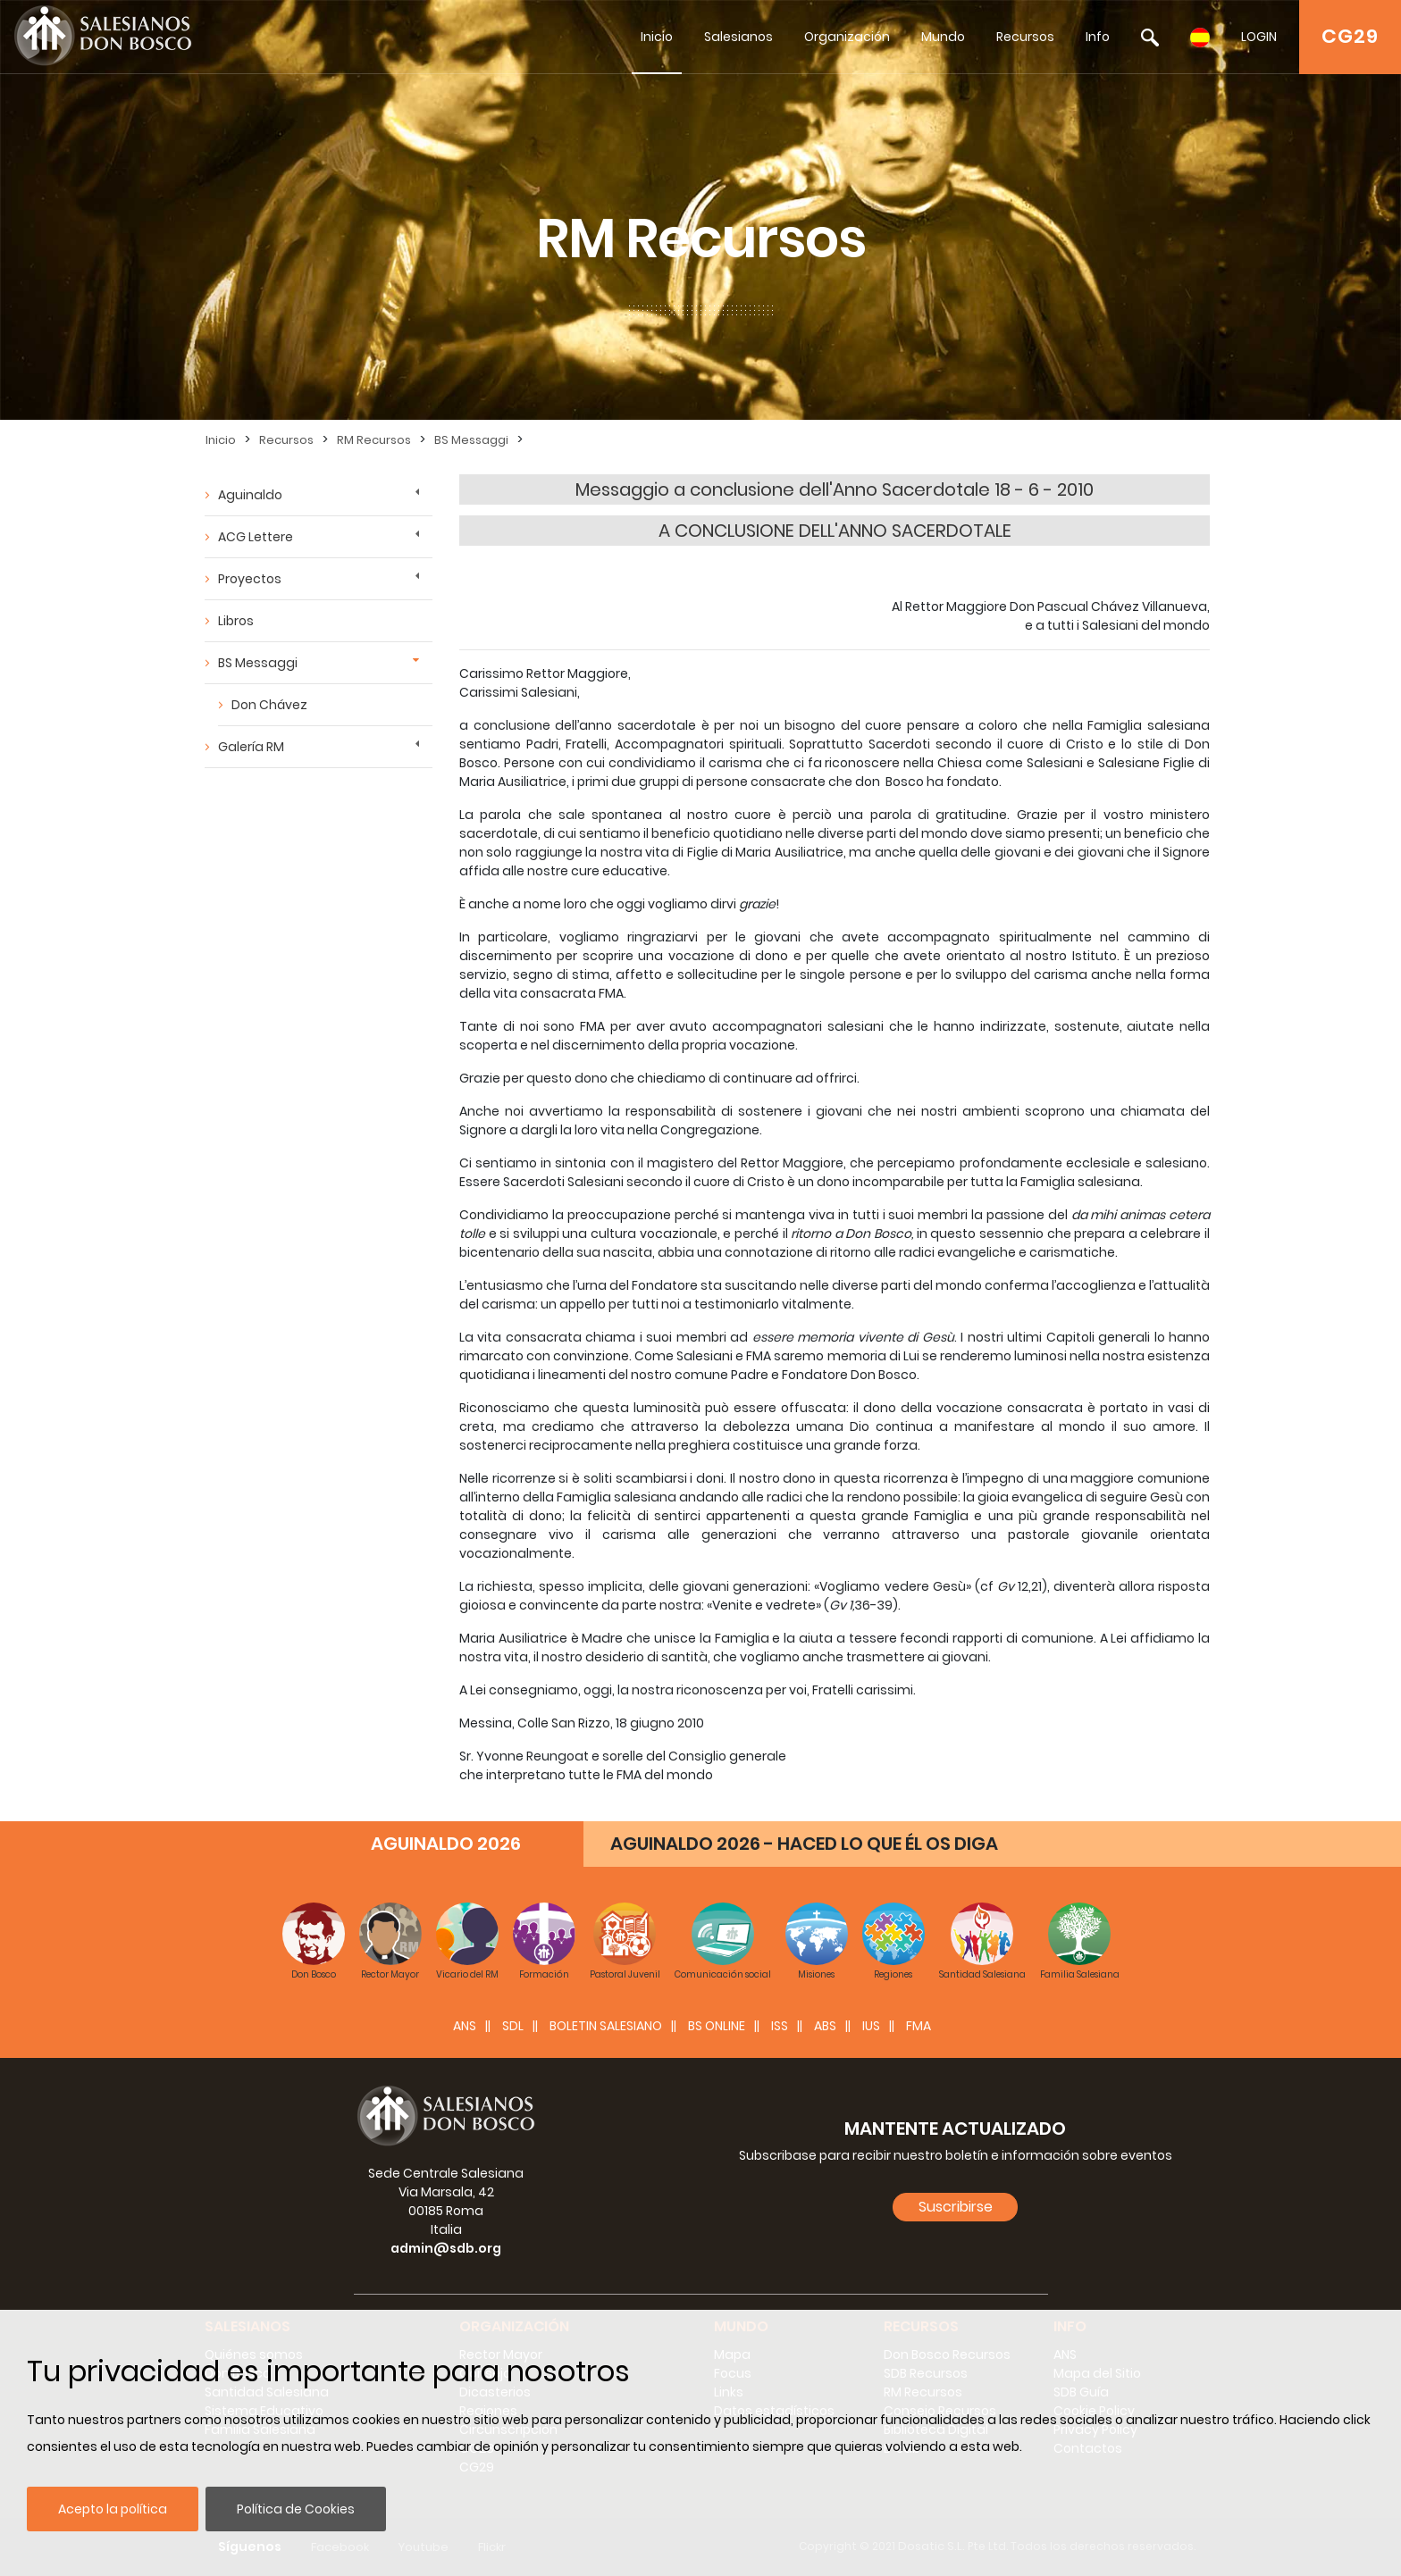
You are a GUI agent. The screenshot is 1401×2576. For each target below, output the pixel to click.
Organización (847, 37)
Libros (236, 621)
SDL (513, 2026)
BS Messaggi (471, 439)
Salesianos (738, 37)
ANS (464, 2026)
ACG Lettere (255, 537)
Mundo (943, 37)
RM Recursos (374, 439)
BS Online (716, 2026)
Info (1098, 37)
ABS (825, 2026)
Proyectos (249, 579)
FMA (918, 2026)
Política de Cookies (296, 2509)
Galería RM (251, 747)
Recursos (1025, 37)
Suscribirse (956, 2206)
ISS (779, 2026)
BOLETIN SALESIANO (605, 2026)
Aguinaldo (250, 495)
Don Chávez (269, 705)
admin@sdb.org (445, 2248)
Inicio (657, 37)
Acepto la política (112, 2509)
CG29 (1350, 36)
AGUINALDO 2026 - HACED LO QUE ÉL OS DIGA (804, 1843)
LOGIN (1259, 37)
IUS (871, 2026)
